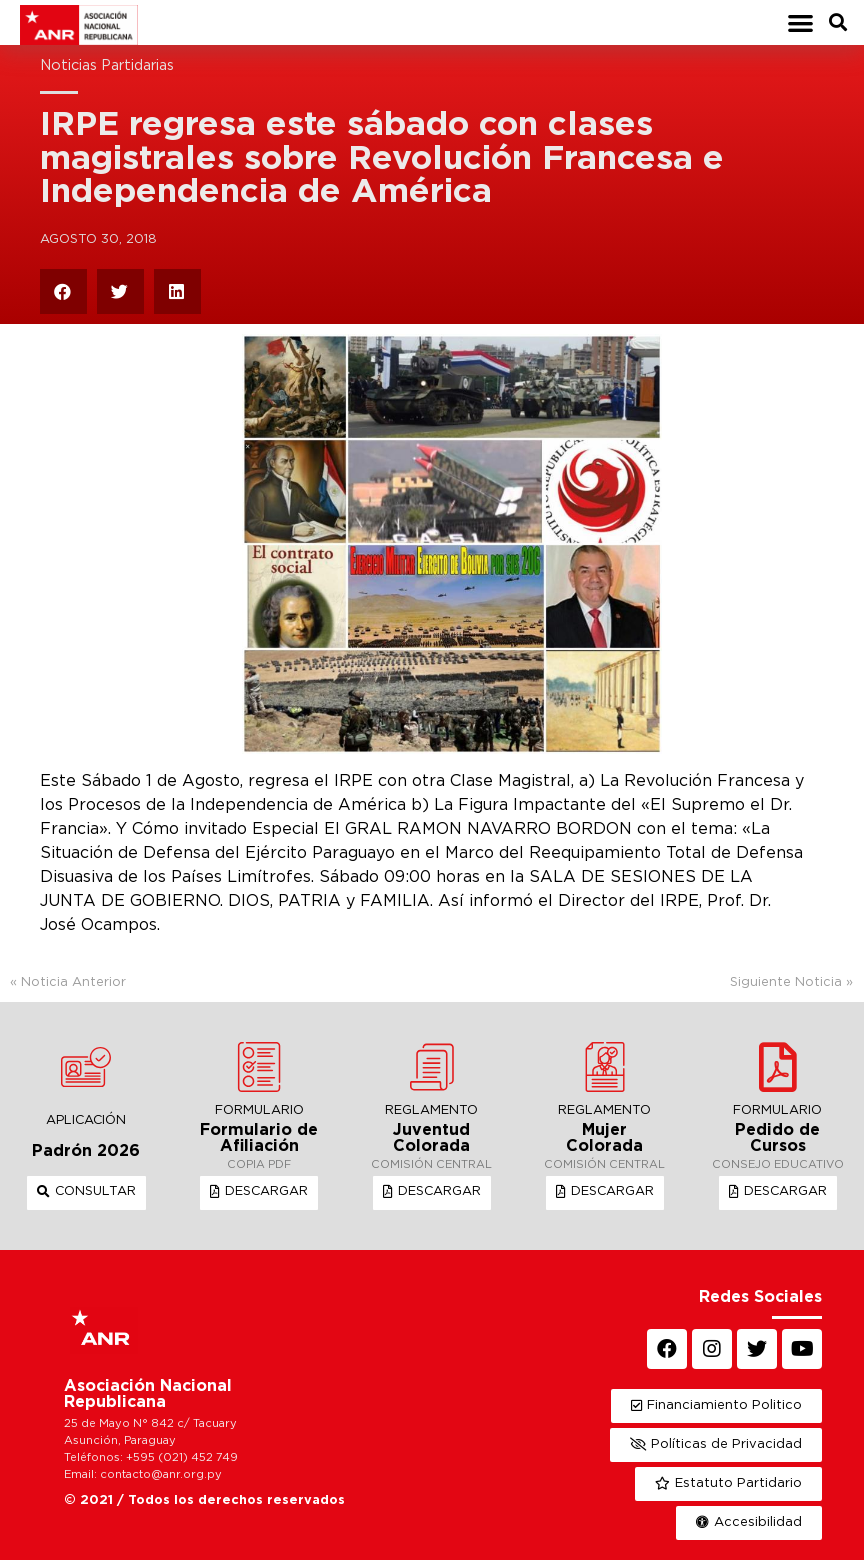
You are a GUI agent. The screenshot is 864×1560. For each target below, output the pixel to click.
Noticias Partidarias (107, 65)
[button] (800, 22)
